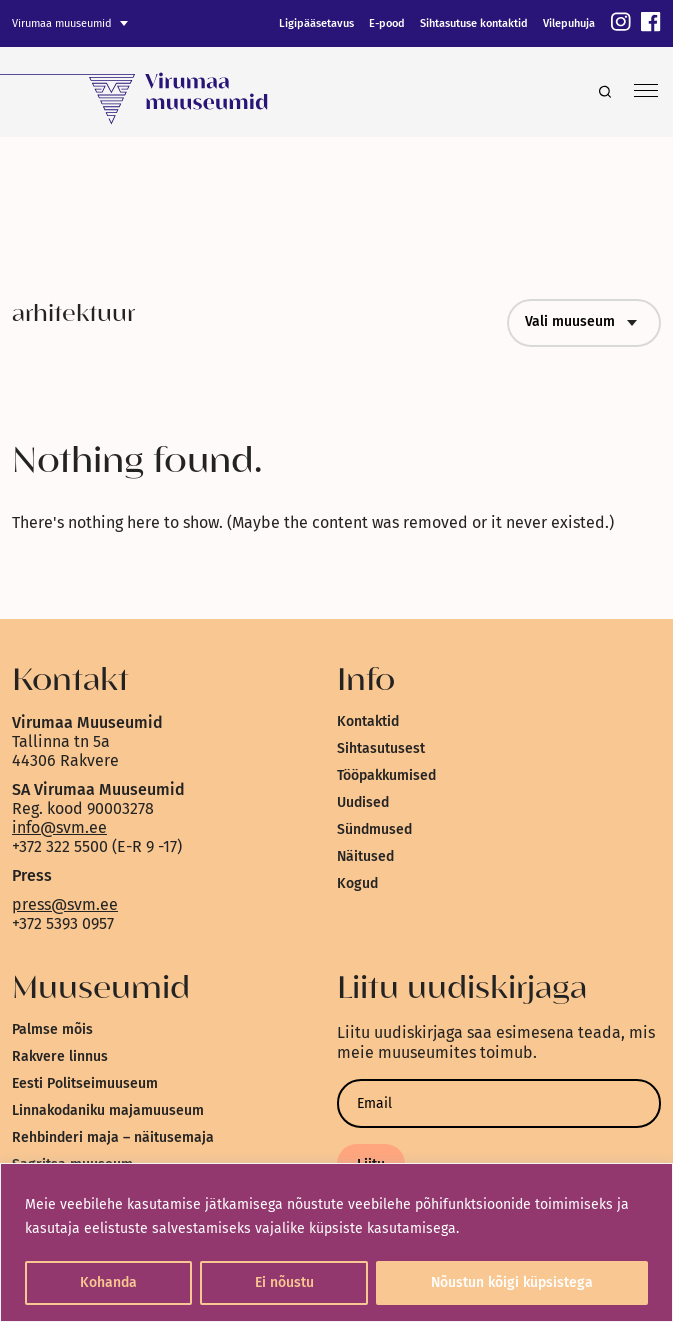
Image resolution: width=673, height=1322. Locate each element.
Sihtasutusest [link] (381, 748)
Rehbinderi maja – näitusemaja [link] (113, 1137)
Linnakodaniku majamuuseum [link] (108, 1110)
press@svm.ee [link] (65, 904)
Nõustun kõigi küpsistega (512, 1282)
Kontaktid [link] (368, 721)
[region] (336, 1242)
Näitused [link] (365, 856)
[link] (621, 23)
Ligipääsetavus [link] (316, 23)
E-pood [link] (387, 23)
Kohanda (108, 1282)
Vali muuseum (584, 323)
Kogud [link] (357, 883)
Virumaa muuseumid (62, 23)
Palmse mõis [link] (52, 1029)
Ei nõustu (284, 1282)
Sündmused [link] (374, 829)
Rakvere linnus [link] (60, 1056)
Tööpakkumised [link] (386, 775)
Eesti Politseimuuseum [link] (85, 1083)
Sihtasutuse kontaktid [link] (474, 23)
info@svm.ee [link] (59, 827)
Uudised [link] (363, 802)
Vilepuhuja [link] (569, 23)
